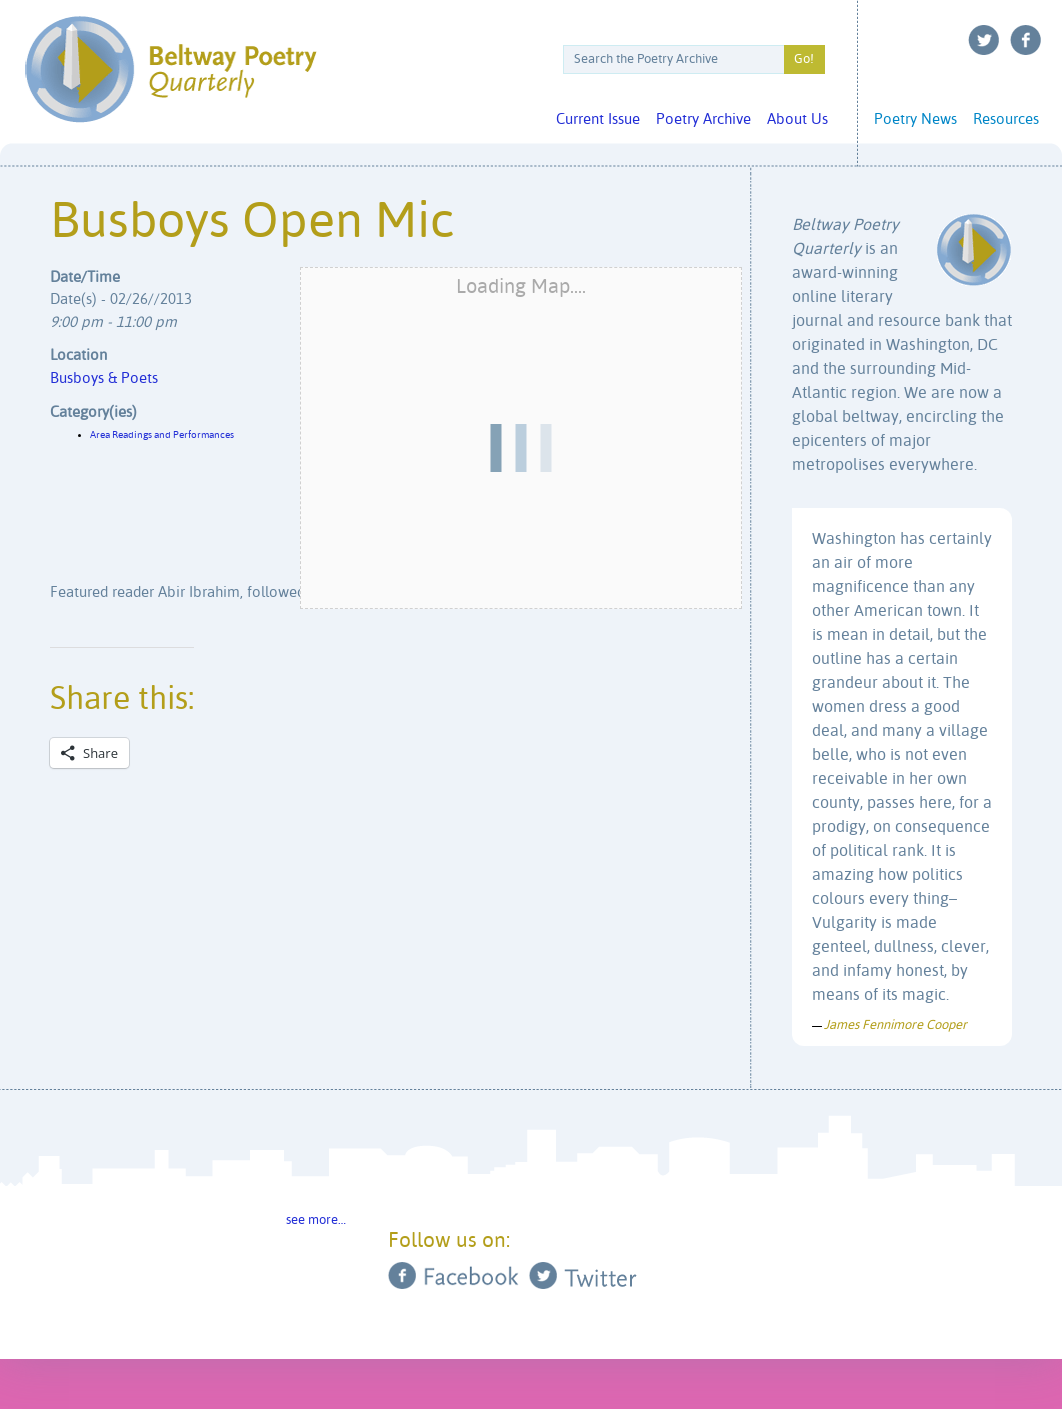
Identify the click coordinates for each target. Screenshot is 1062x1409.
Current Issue (598, 119)
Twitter (984, 40)
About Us (797, 119)
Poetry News (915, 119)
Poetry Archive (703, 119)
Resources (1006, 119)
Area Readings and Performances (162, 435)
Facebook (1026, 40)
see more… (316, 1220)
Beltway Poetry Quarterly (170, 69)
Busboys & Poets (104, 378)
